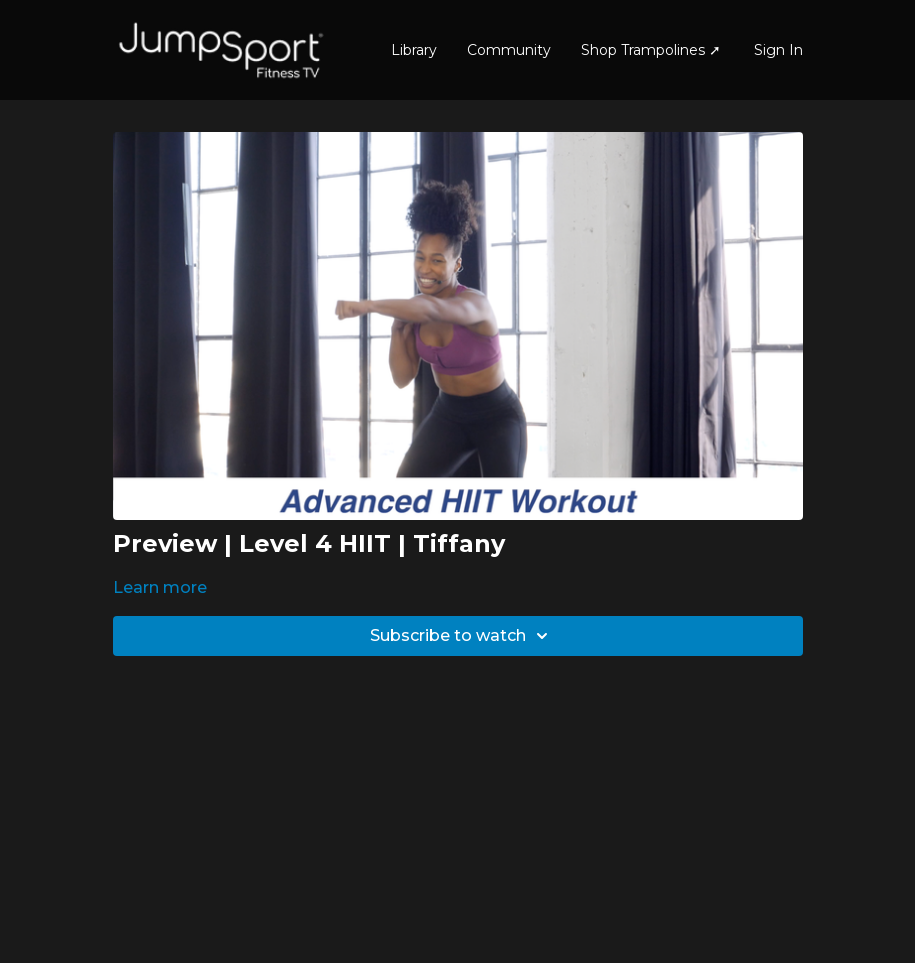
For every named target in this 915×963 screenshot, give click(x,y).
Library (414, 50)
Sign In (778, 50)
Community (509, 50)
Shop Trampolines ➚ (651, 50)
